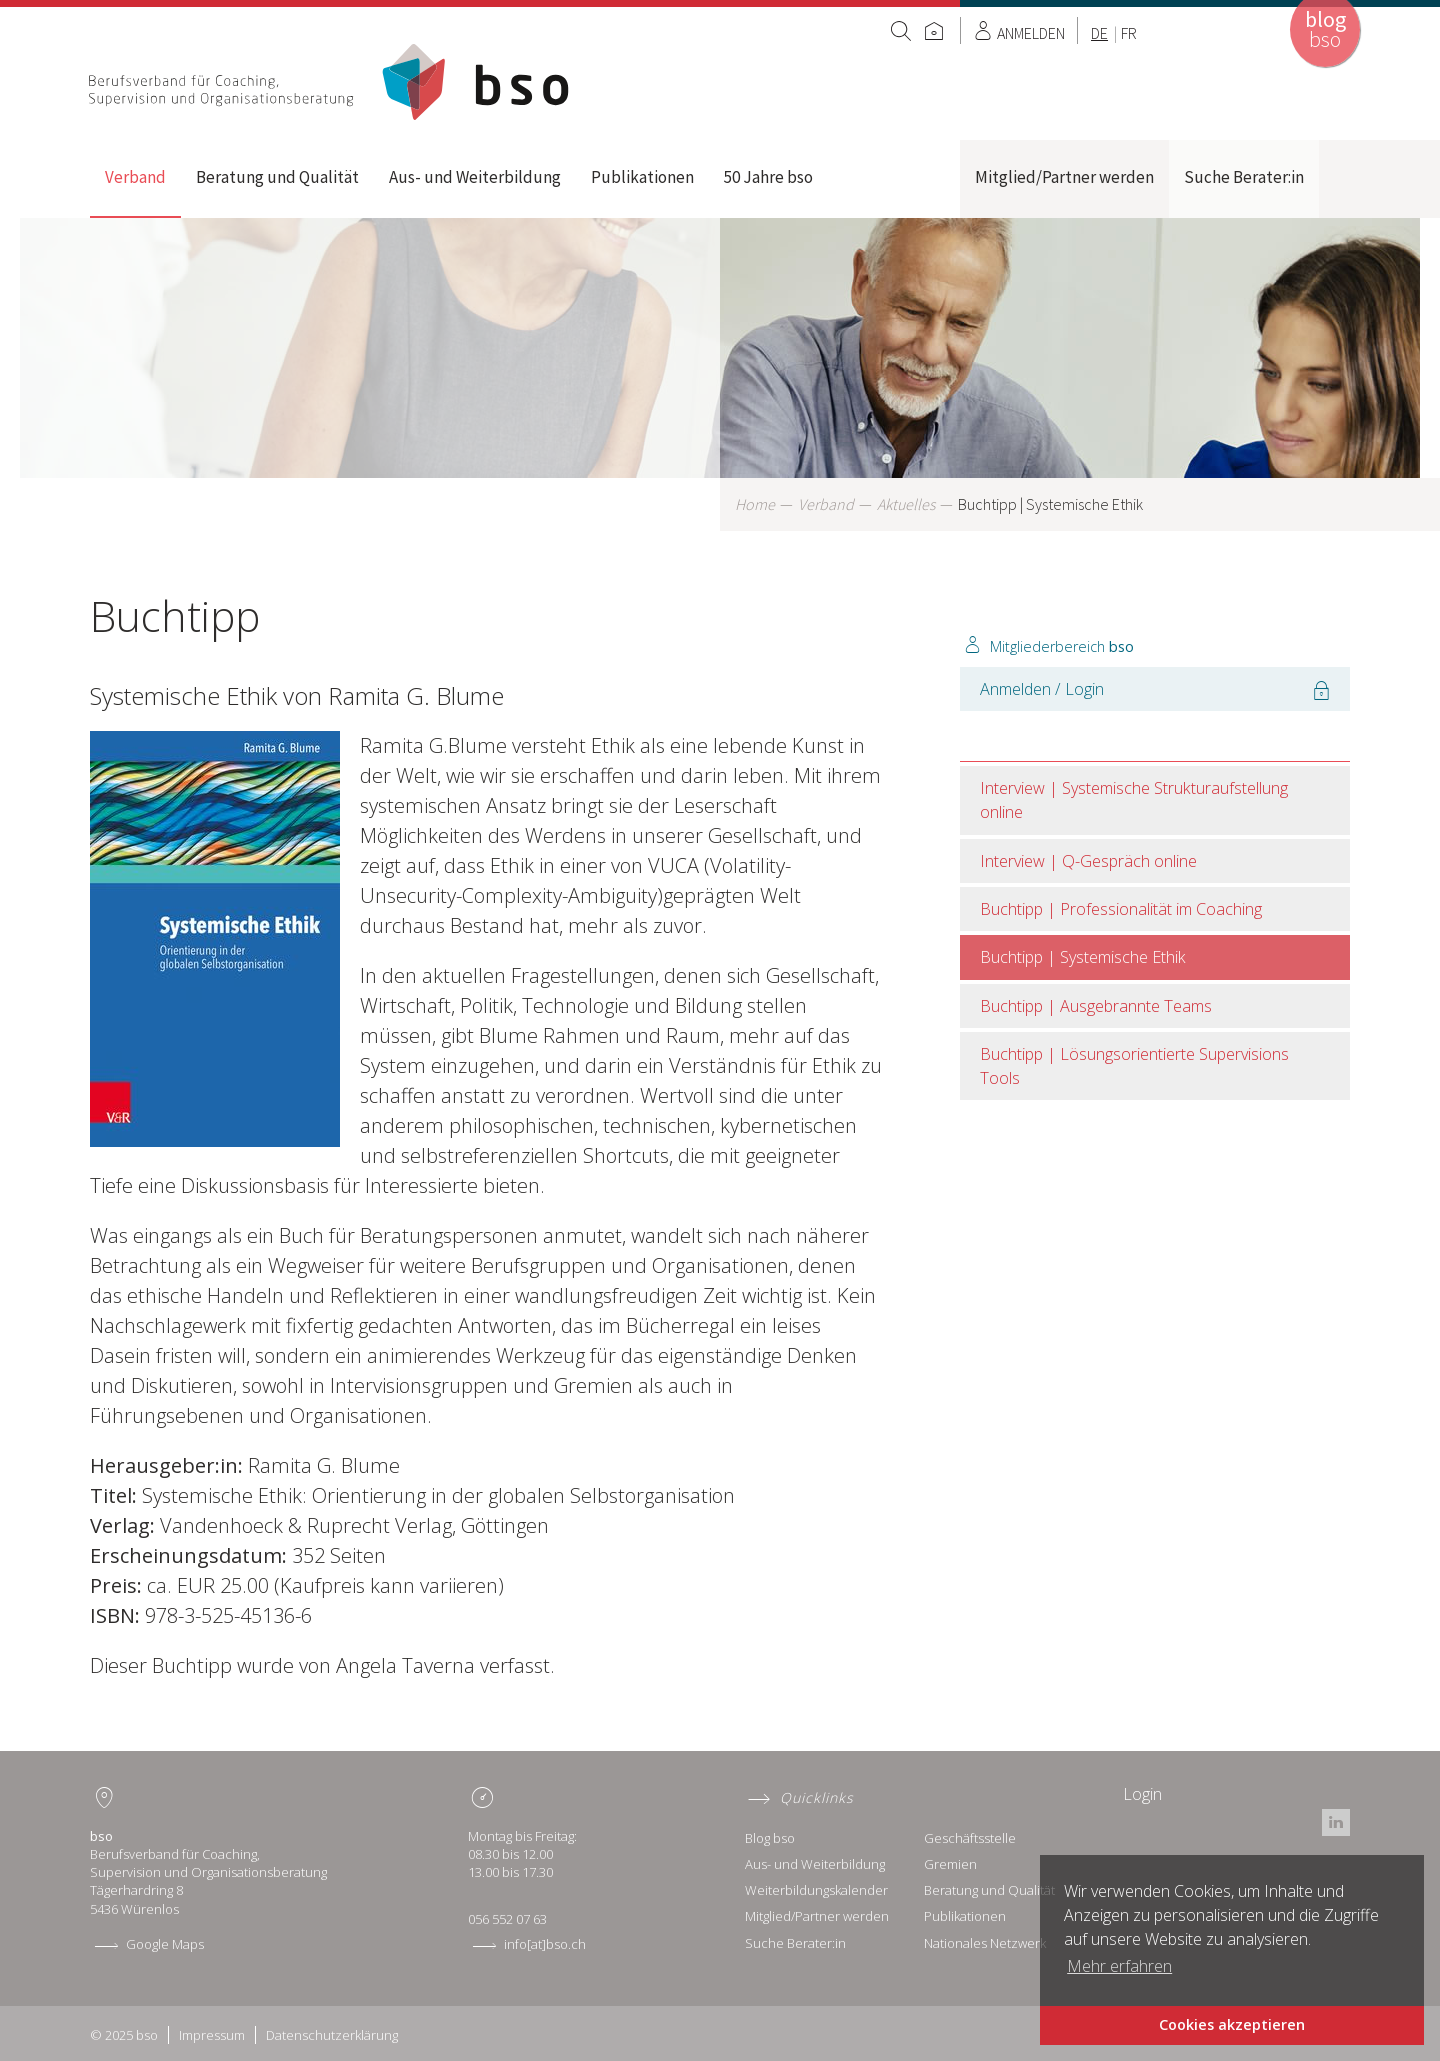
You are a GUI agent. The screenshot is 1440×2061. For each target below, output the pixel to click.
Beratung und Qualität (277, 177)
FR (1129, 33)
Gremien (950, 1864)
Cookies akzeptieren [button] (1232, 2024)
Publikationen (642, 177)
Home (331, 82)
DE (1099, 33)
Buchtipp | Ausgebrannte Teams (1096, 1006)
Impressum (212, 2035)
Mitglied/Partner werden (1064, 177)
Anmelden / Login (1042, 689)
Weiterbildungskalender (816, 1890)
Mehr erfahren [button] (1119, 1966)
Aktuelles (906, 504)
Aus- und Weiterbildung (475, 177)
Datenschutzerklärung (332, 2035)
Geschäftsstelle (970, 1838)
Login (1142, 1794)
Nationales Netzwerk (985, 1943)
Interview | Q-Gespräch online (1088, 861)
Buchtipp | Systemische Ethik (1083, 957)
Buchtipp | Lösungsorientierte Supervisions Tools (1134, 1066)
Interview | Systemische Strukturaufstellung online (1134, 800)
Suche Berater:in (1244, 177)
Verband (135, 177)
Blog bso (770, 1838)
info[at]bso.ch (545, 1944)
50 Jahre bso (768, 177)
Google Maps (165, 1944)
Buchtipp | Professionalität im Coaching (1121, 909)
